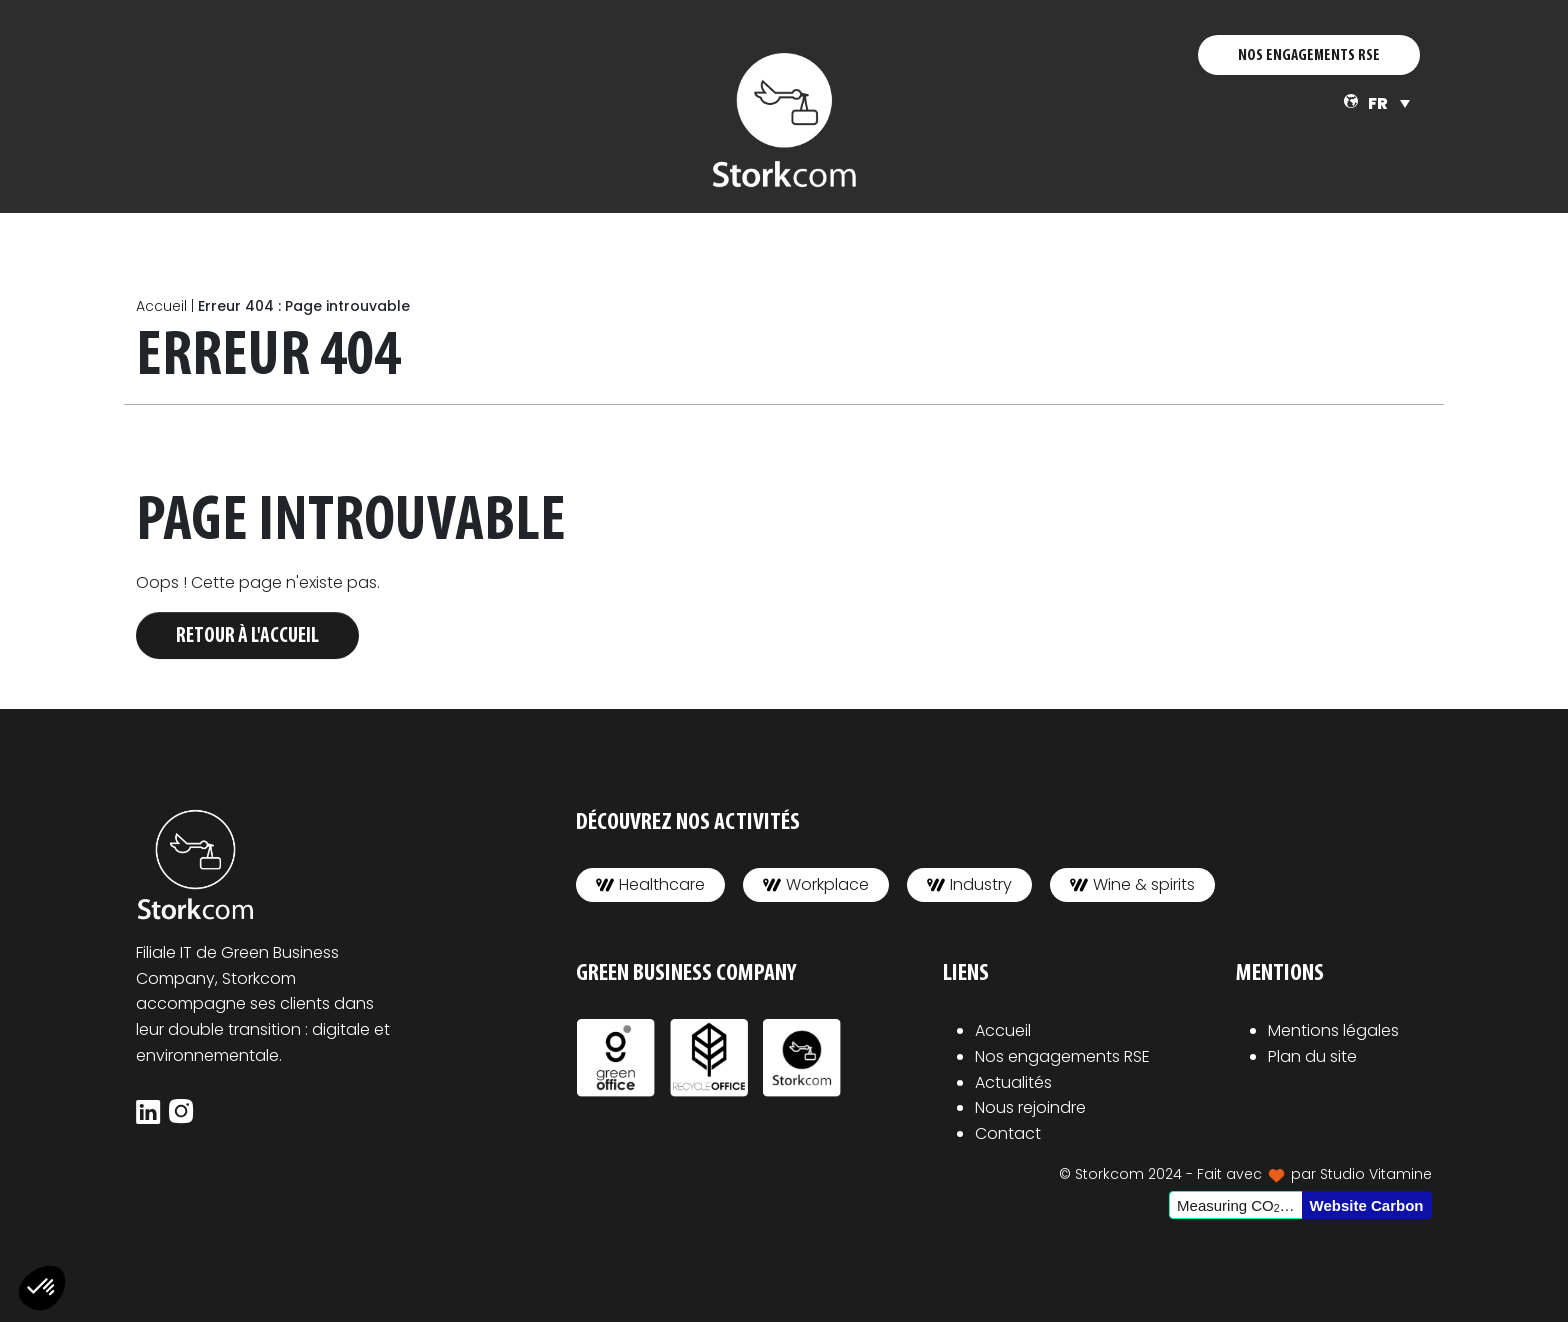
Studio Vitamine (1376, 1174)
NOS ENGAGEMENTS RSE (1309, 56)
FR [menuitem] (1378, 103)
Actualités (1013, 1082)
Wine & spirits (1132, 884)
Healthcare (650, 884)
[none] (1389, 103)
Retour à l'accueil (247, 636)
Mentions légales (1333, 1030)
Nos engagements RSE (1062, 1056)
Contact (1008, 1133)
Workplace (816, 884)
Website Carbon (1367, 1205)
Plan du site (1312, 1056)
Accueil (161, 306)
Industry (969, 884)
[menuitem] (1389, 103)
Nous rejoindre (1030, 1107)
